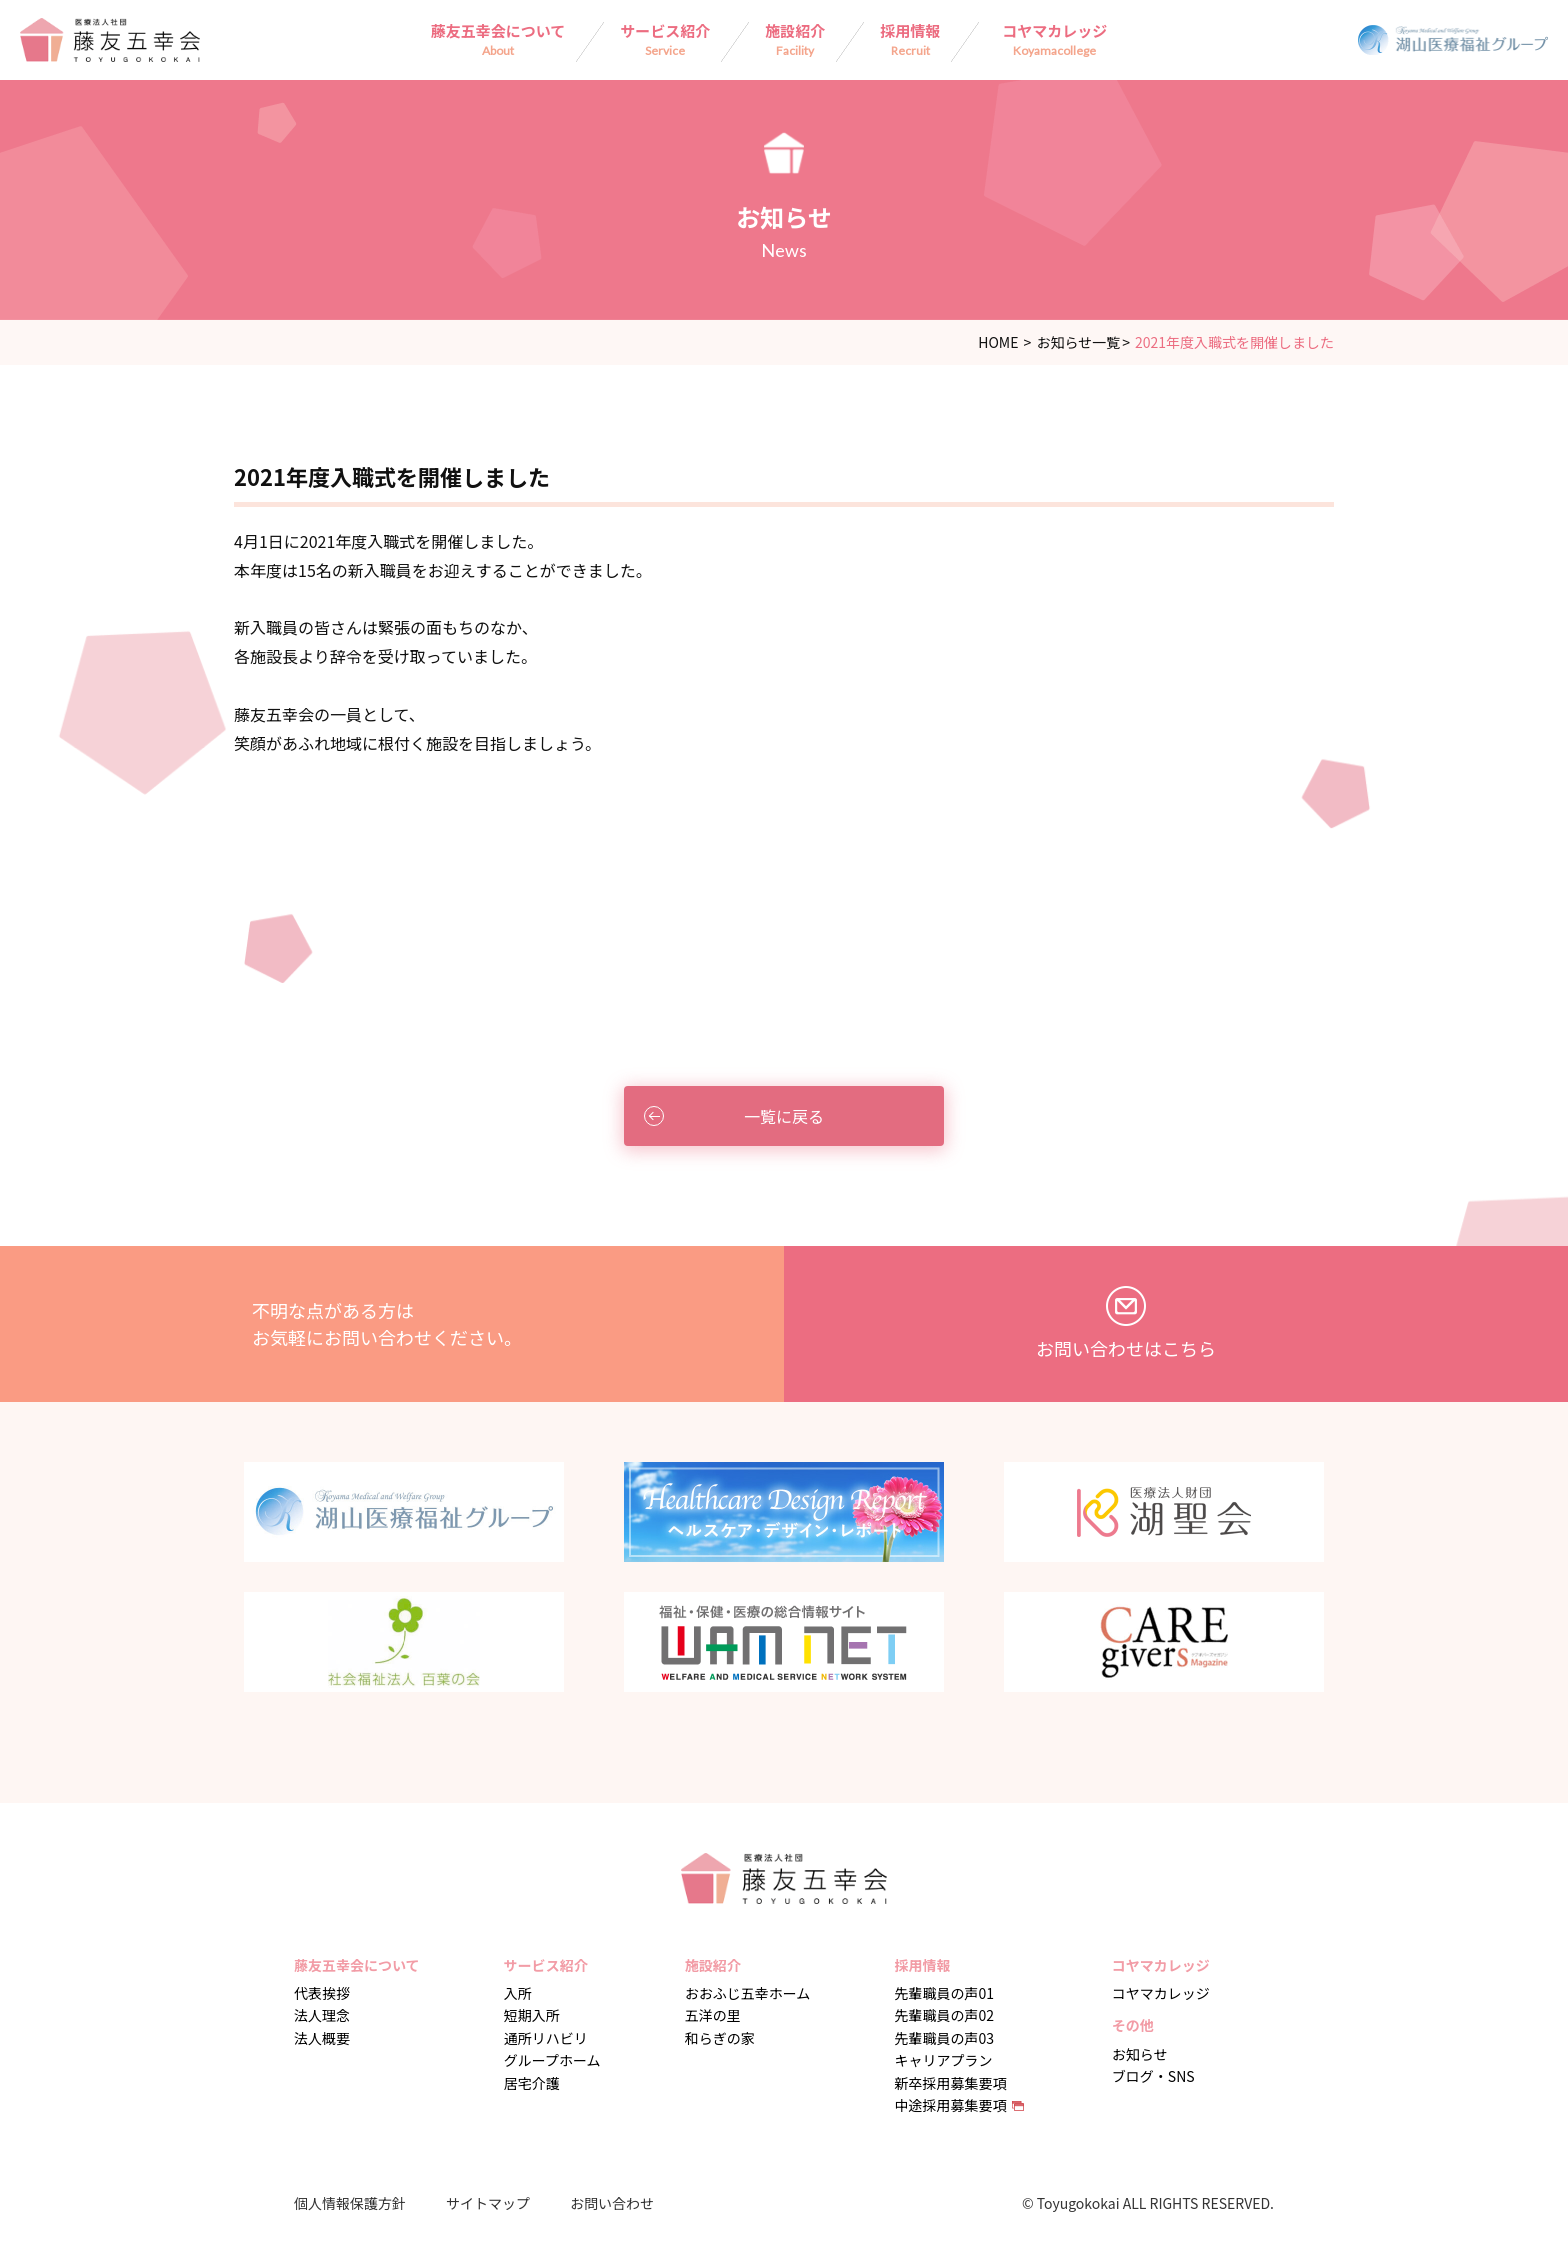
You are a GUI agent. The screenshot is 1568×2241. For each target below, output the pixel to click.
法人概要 (322, 2038)
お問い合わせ (612, 2203)
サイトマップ (488, 2203)
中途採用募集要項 (951, 2105)
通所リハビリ (546, 2038)
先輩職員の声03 (945, 2038)
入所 (518, 1993)
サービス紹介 (665, 39)
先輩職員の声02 (945, 2015)
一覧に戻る (734, 1116)
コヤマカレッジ (1054, 39)
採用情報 (910, 39)
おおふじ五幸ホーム (748, 1993)
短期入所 (532, 2015)
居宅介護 (532, 2083)
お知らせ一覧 (1078, 342)
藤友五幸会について (498, 39)
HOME (998, 342)
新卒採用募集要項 (951, 2083)
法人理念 (322, 2015)
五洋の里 (713, 2015)
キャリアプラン (944, 2060)
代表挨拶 (322, 1993)
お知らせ (1140, 2054)
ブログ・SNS (1153, 2076)
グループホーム (552, 2060)
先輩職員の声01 (945, 1993)
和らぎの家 (720, 2038)
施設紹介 (795, 39)
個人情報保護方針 (350, 2203)
